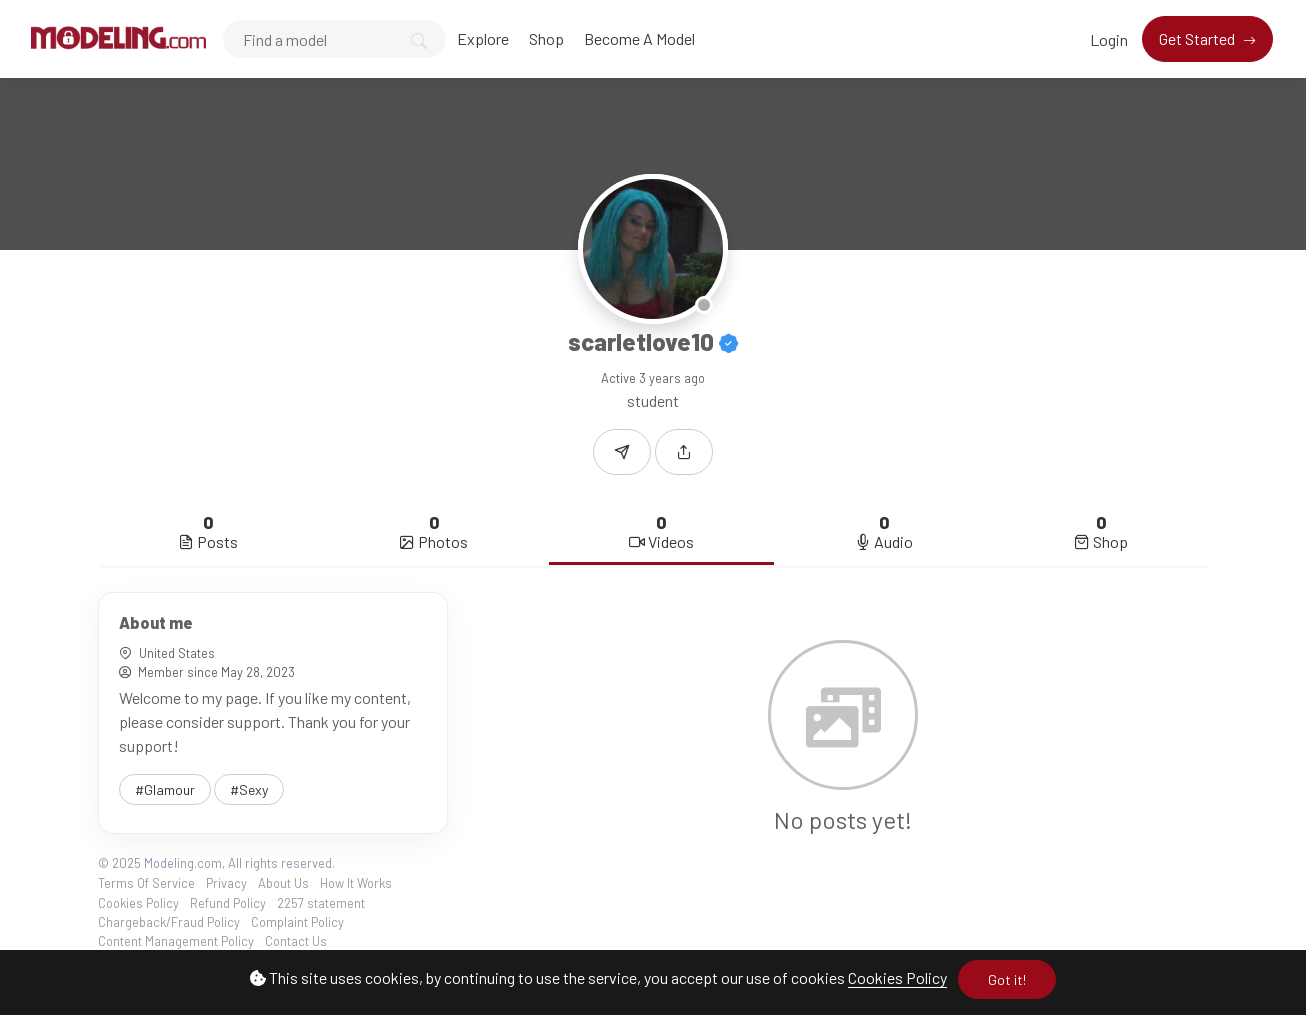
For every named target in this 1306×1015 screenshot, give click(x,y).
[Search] (334, 39)
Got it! (1007, 979)
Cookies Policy (897, 977)
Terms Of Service (146, 883)
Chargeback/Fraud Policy (169, 922)
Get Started (1198, 38)
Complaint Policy (297, 922)
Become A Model (639, 38)
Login (1109, 39)
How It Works (356, 883)
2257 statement (321, 903)
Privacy (226, 883)
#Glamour (165, 789)
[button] (684, 452)
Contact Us (296, 941)
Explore (483, 38)
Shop (546, 38)
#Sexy (249, 789)
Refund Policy (228, 903)
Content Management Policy (176, 941)
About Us (283, 883)
